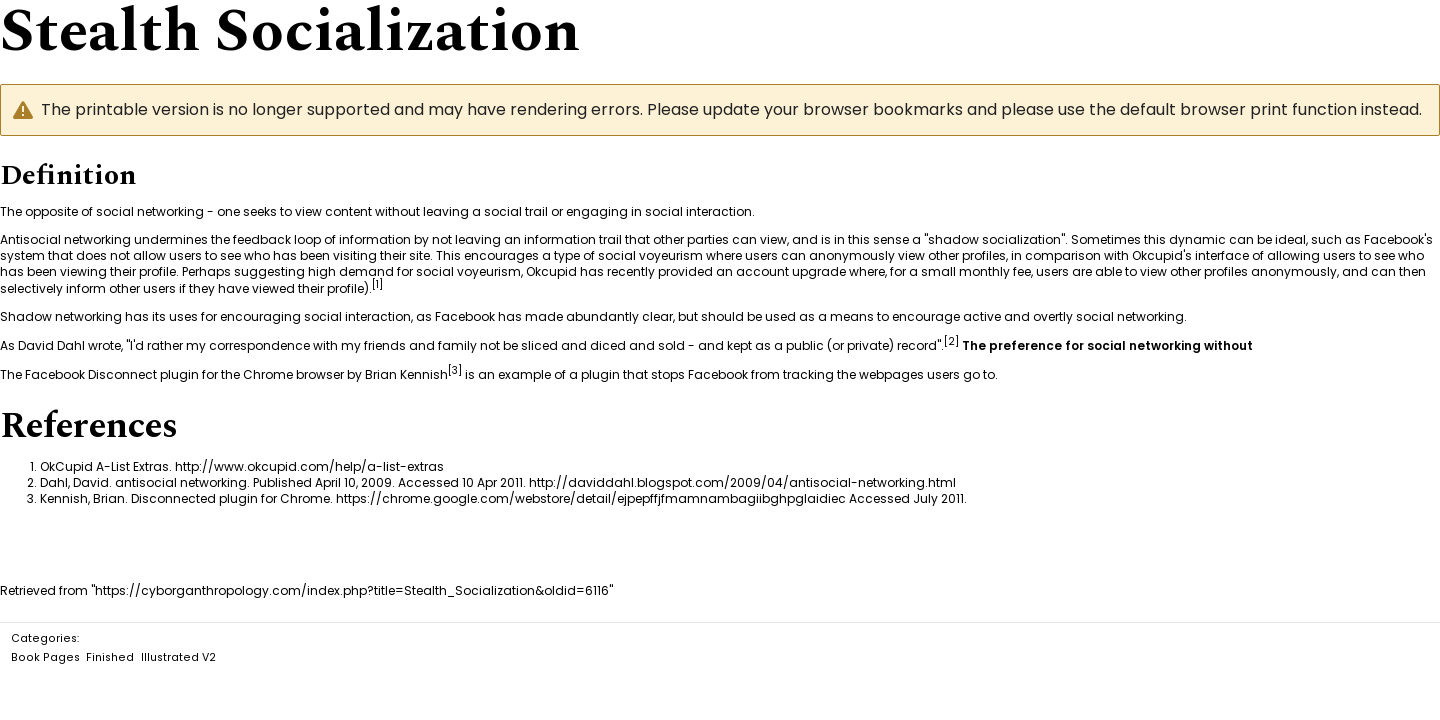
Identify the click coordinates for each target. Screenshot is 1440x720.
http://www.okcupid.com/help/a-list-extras (309, 466)
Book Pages (45, 657)
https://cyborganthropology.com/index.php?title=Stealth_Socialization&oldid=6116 (352, 590)
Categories (44, 638)
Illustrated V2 (178, 657)
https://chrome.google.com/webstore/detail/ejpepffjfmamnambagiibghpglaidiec (591, 498)
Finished (110, 657)
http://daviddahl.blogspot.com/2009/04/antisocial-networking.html (742, 482)
